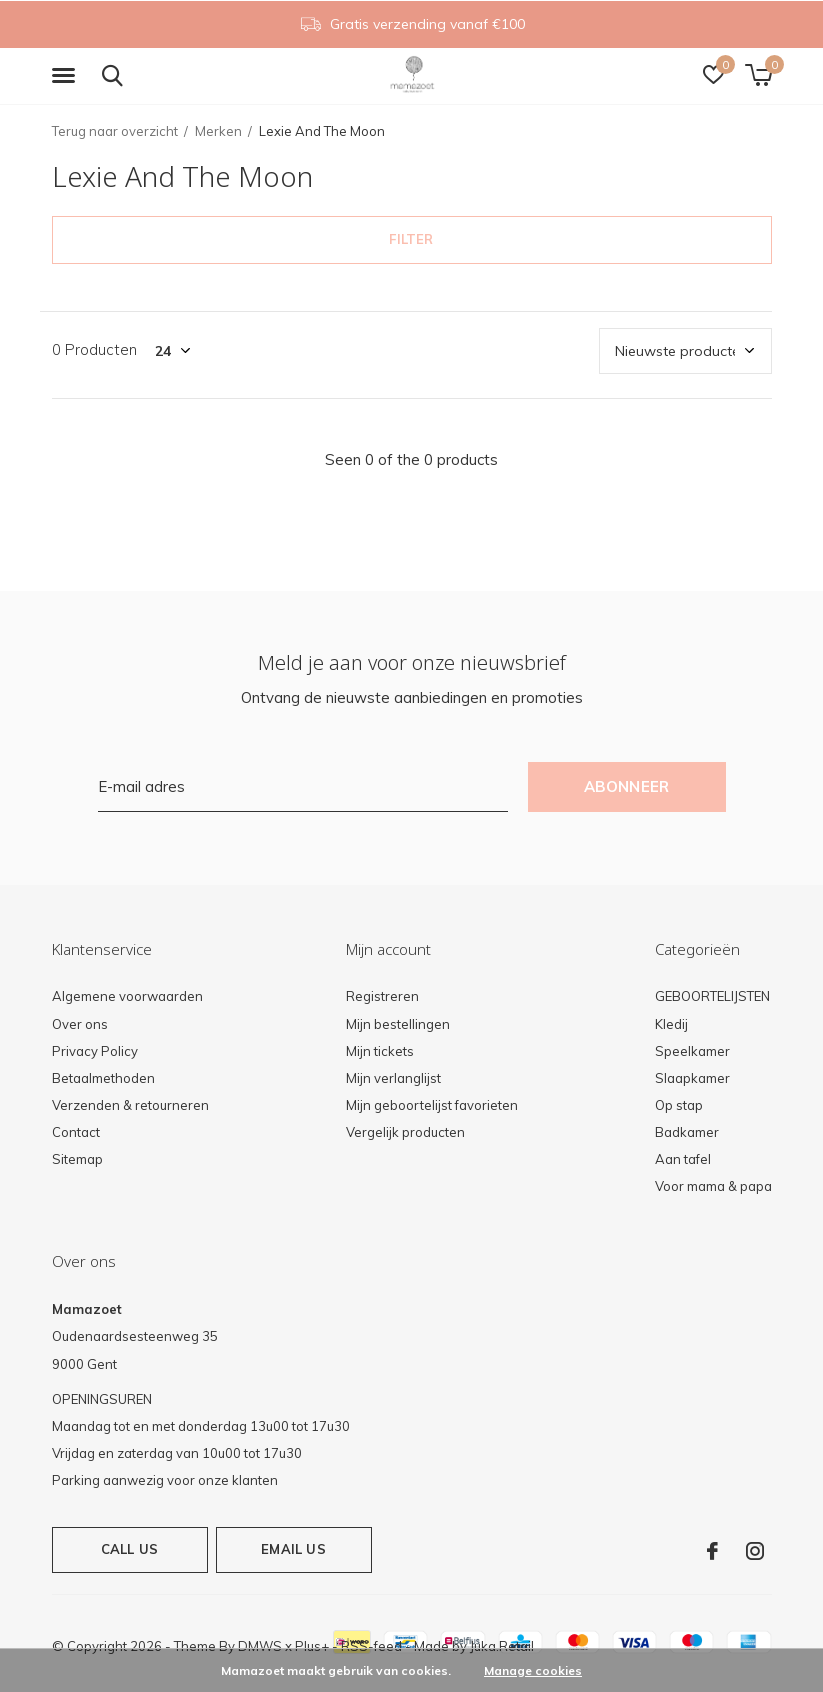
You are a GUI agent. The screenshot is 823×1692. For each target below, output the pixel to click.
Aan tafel (683, 1159)
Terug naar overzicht (115, 131)
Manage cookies (533, 1670)
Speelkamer (692, 1051)
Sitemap (77, 1159)
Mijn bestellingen (398, 1024)
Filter (411, 239)
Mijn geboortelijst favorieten (432, 1105)
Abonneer (627, 786)
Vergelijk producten (405, 1132)
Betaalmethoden (103, 1078)
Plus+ (312, 1646)
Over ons (80, 1024)
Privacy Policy (95, 1051)
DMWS (260, 1646)
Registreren (382, 996)
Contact (76, 1132)
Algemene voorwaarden (127, 996)
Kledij (671, 1024)
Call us (129, 1549)
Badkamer (687, 1132)
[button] (67, 76)
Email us (293, 1549)
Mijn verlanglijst (393, 1078)
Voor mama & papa (713, 1186)
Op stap (679, 1105)
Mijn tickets (380, 1051)
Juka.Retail (502, 1646)
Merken (218, 131)
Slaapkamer (692, 1078)
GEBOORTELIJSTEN (712, 996)
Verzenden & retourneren (130, 1105)
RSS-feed (371, 1646)
